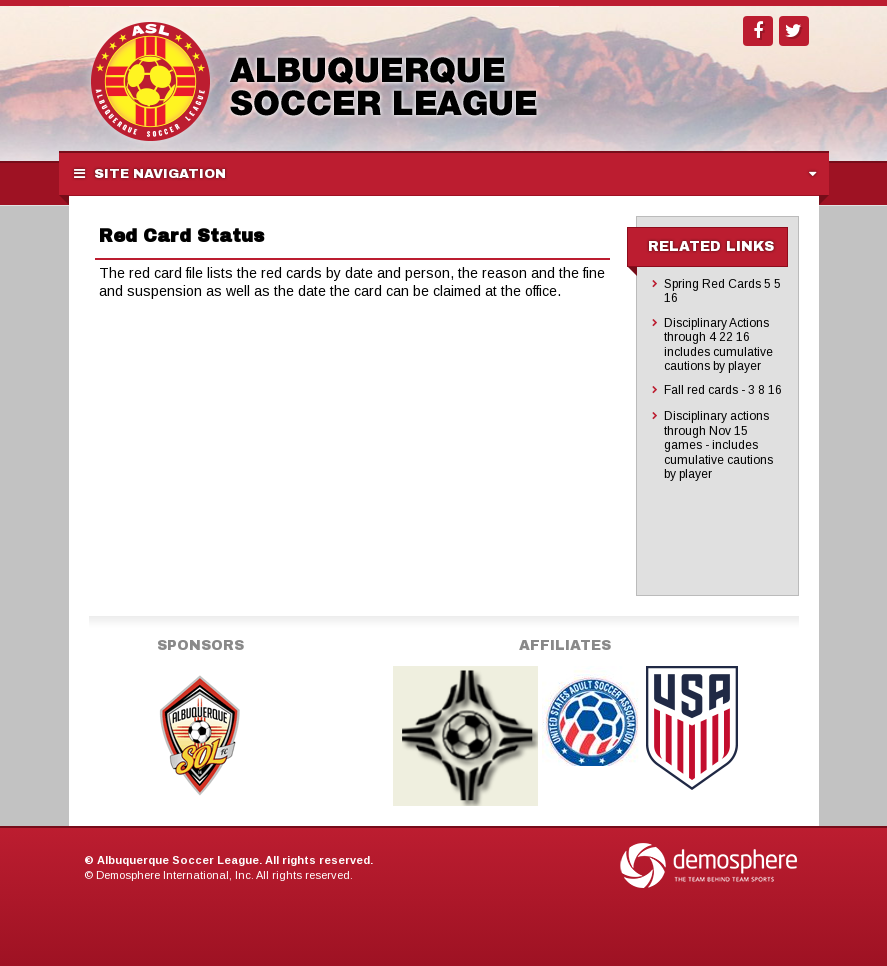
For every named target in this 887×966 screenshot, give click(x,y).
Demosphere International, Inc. (175, 875)
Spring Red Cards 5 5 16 (722, 291)
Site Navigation (150, 174)
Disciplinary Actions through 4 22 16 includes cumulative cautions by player (718, 344)
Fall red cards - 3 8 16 (723, 390)
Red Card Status (181, 236)
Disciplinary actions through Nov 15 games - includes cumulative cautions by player (718, 445)
